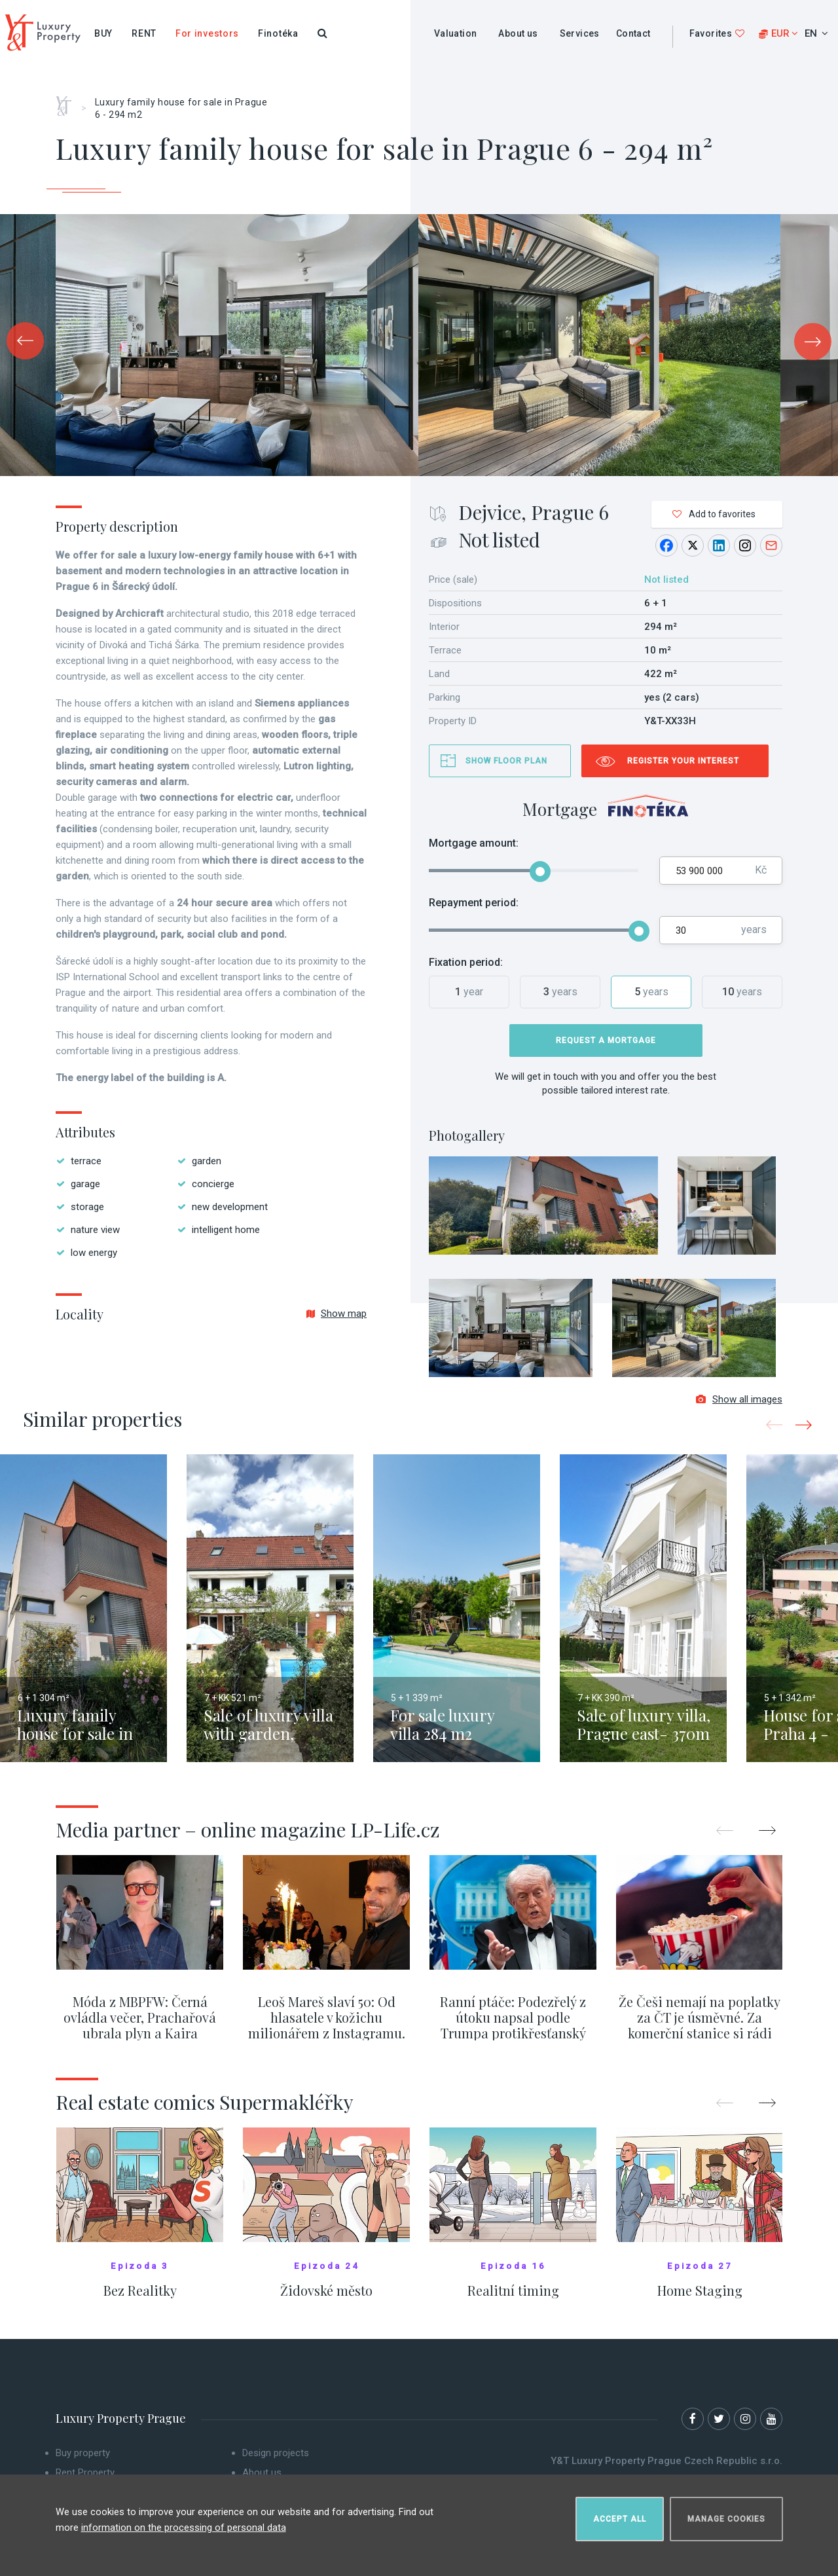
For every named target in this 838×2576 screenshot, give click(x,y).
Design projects (275, 2459)
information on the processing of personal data (183, 2523)
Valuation (455, 33)
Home (68, 101)
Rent (144, 33)
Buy (103, 33)
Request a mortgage (606, 1040)
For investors (207, 33)
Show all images (739, 1406)
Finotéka (278, 33)
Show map (336, 1313)
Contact (633, 33)
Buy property (83, 2459)
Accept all (619, 2514)
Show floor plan (506, 760)
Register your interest (683, 760)
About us (517, 33)
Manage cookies (726, 2514)
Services (580, 33)
